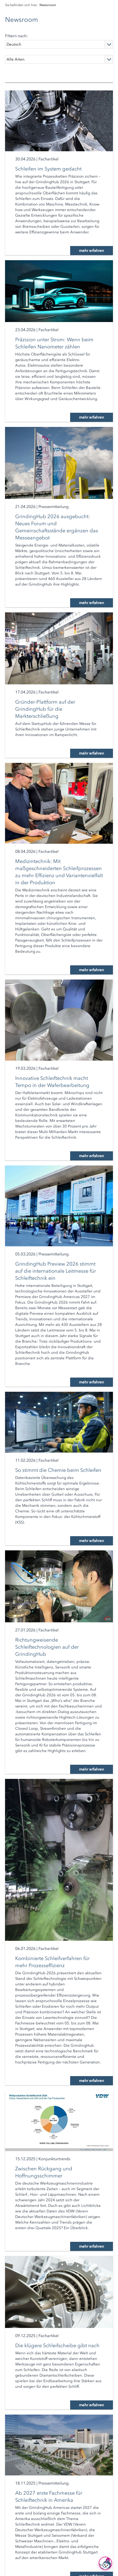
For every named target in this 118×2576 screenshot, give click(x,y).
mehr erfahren (91, 250)
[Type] (59, 59)
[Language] (59, 44)
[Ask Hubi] (105, 2563)
